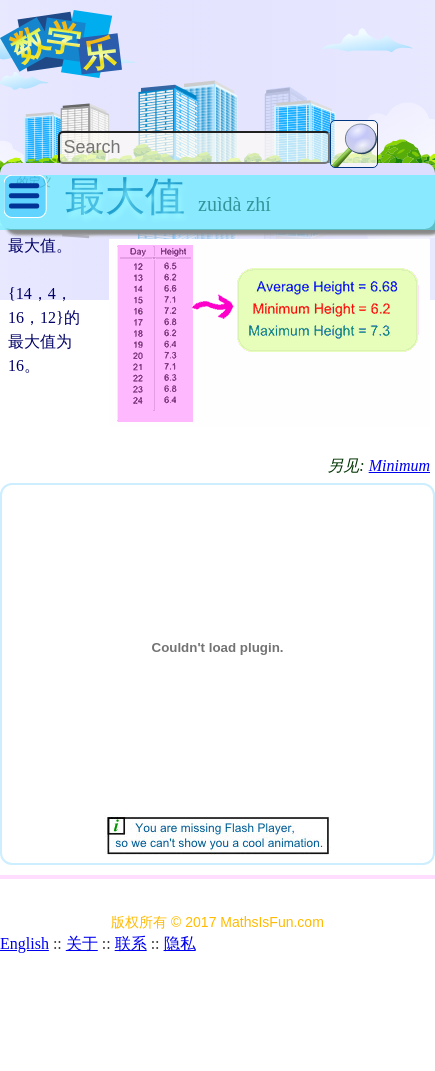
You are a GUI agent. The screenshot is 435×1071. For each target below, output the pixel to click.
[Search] (194, 147)
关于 (82, 943)
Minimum (399, 465)
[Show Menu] (26, 214)
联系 (131, 943)
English (24, 943)
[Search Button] (354, 144)
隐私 (180, 943)
